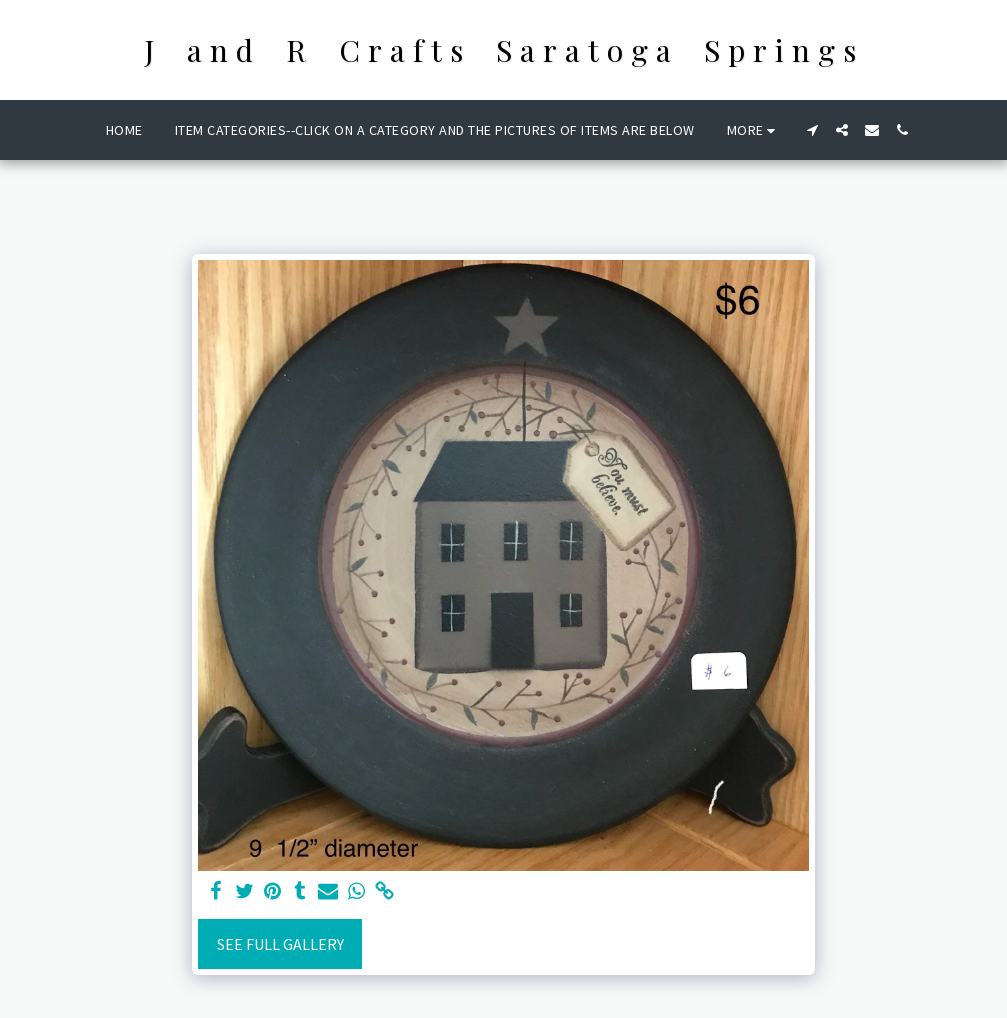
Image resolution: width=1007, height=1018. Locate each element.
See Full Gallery (280, 944)
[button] (812, 130)
